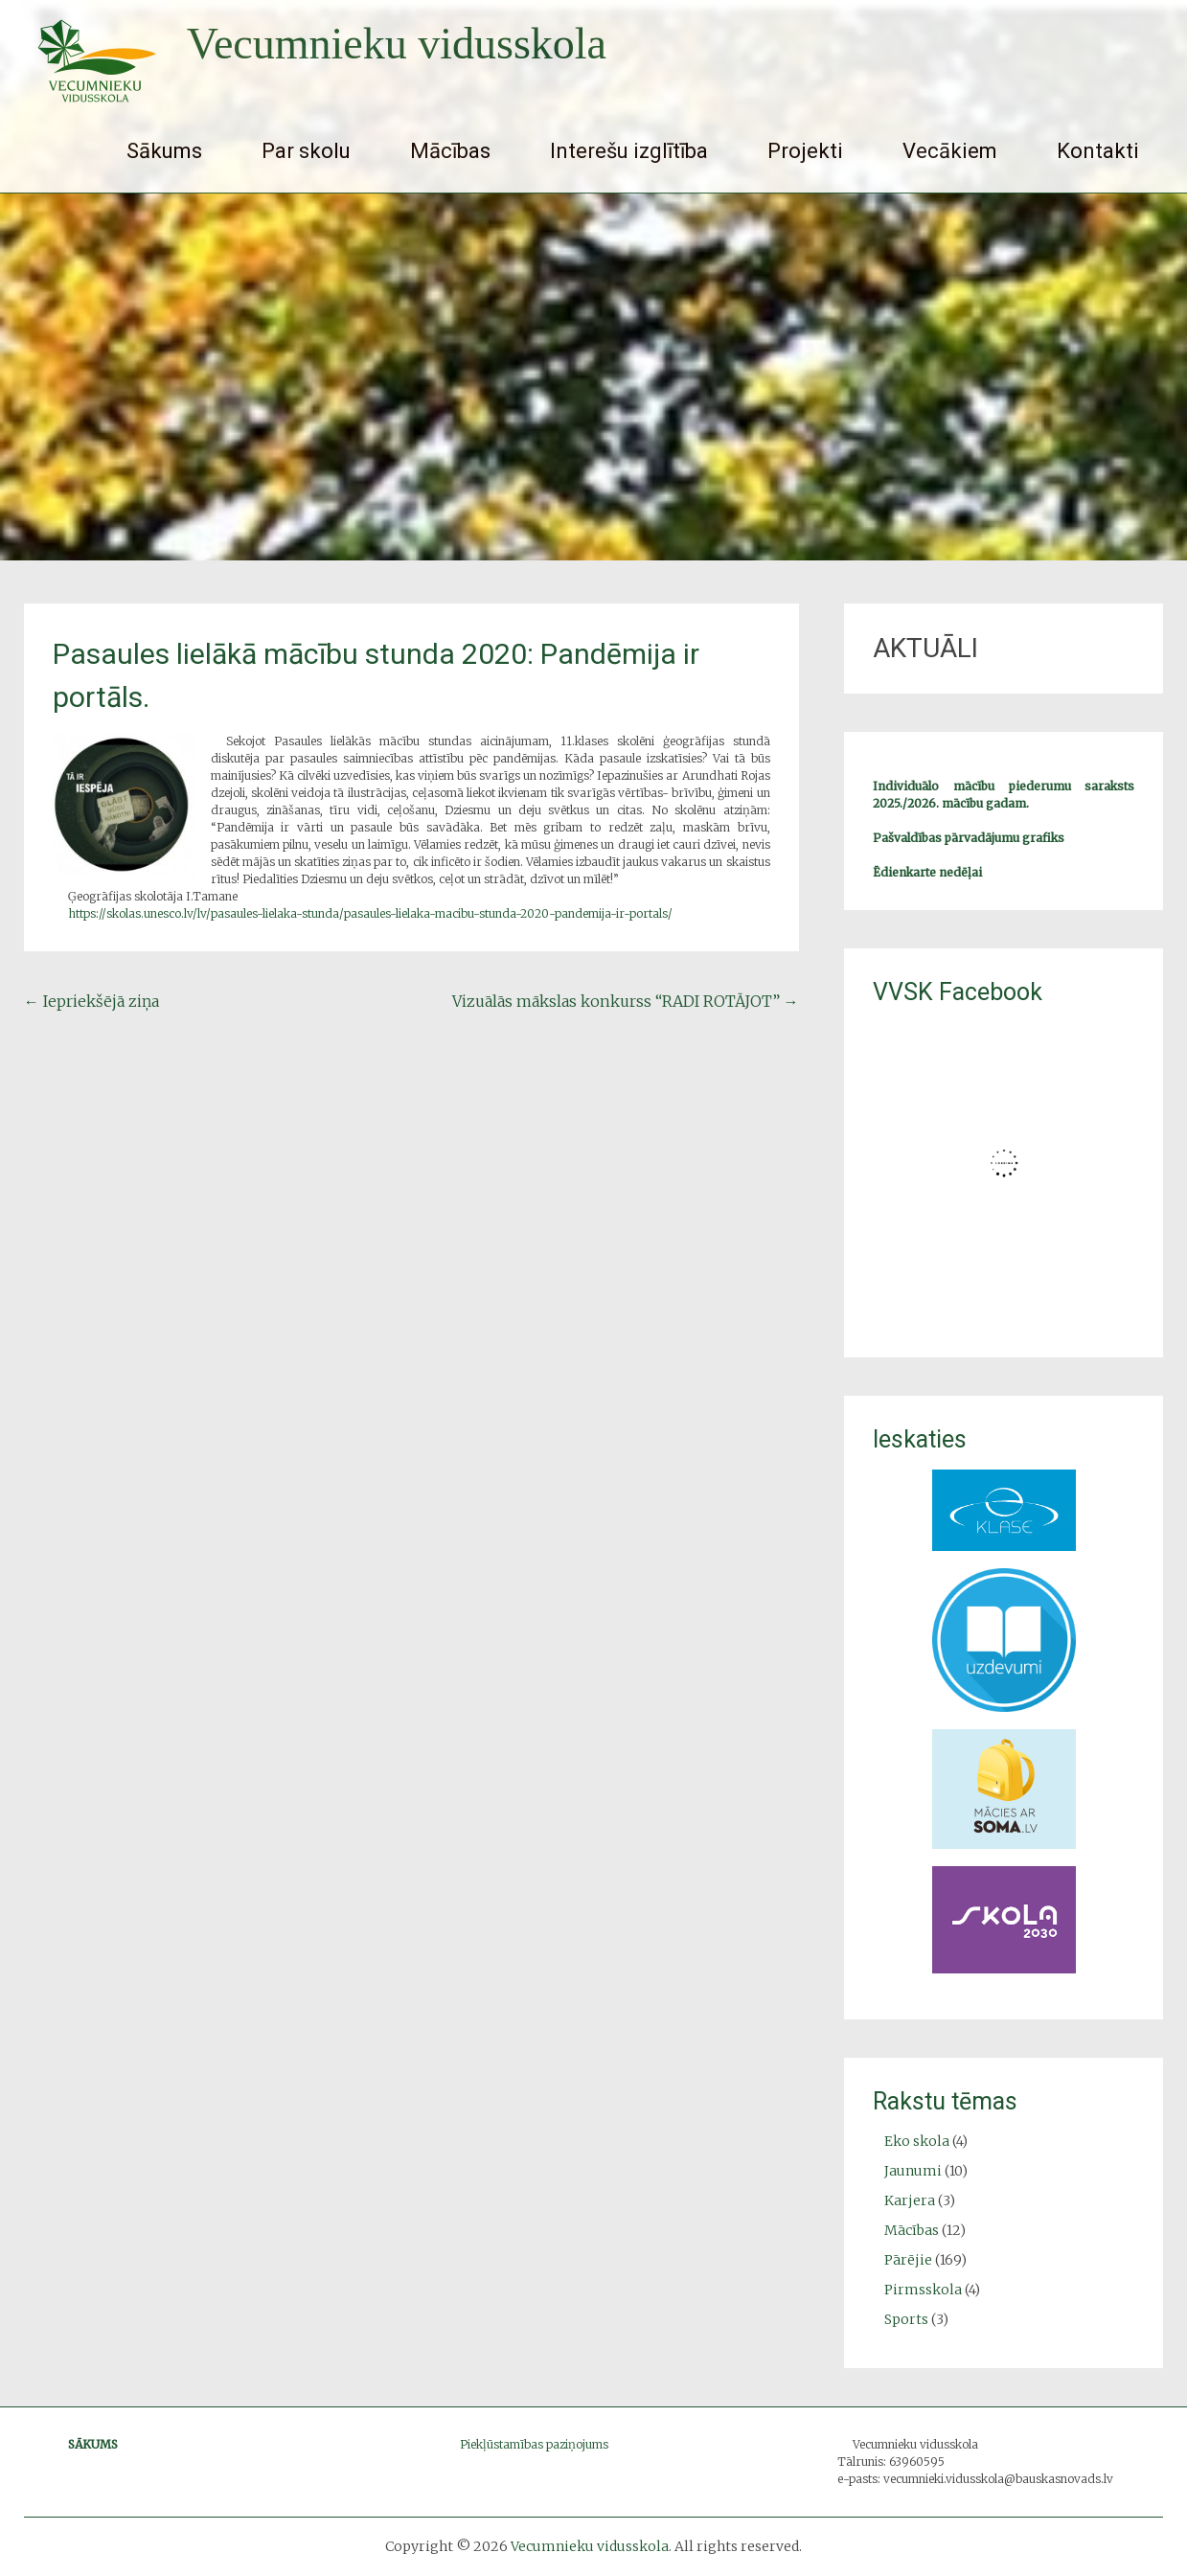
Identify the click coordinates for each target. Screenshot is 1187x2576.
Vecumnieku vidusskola (396, 43)
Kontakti (1098, 151)
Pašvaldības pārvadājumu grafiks (968, 838)
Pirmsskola (923, 2289)
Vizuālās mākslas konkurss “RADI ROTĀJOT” (625, 1001)
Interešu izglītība (629, 151)
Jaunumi (913, 2170)
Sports (906, 2319)
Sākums (164, 151)
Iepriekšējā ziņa (91, 1001)
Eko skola (916, 2141)
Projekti (805, 151)
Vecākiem (949, 151)
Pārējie (908, 2259)
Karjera (909, 2200)
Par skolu (306, 151)
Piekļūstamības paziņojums (534, 2444)
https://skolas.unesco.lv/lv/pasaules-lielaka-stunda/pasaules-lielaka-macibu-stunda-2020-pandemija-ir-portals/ (370, 913)
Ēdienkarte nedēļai (927, 872)
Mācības (450, 151)
